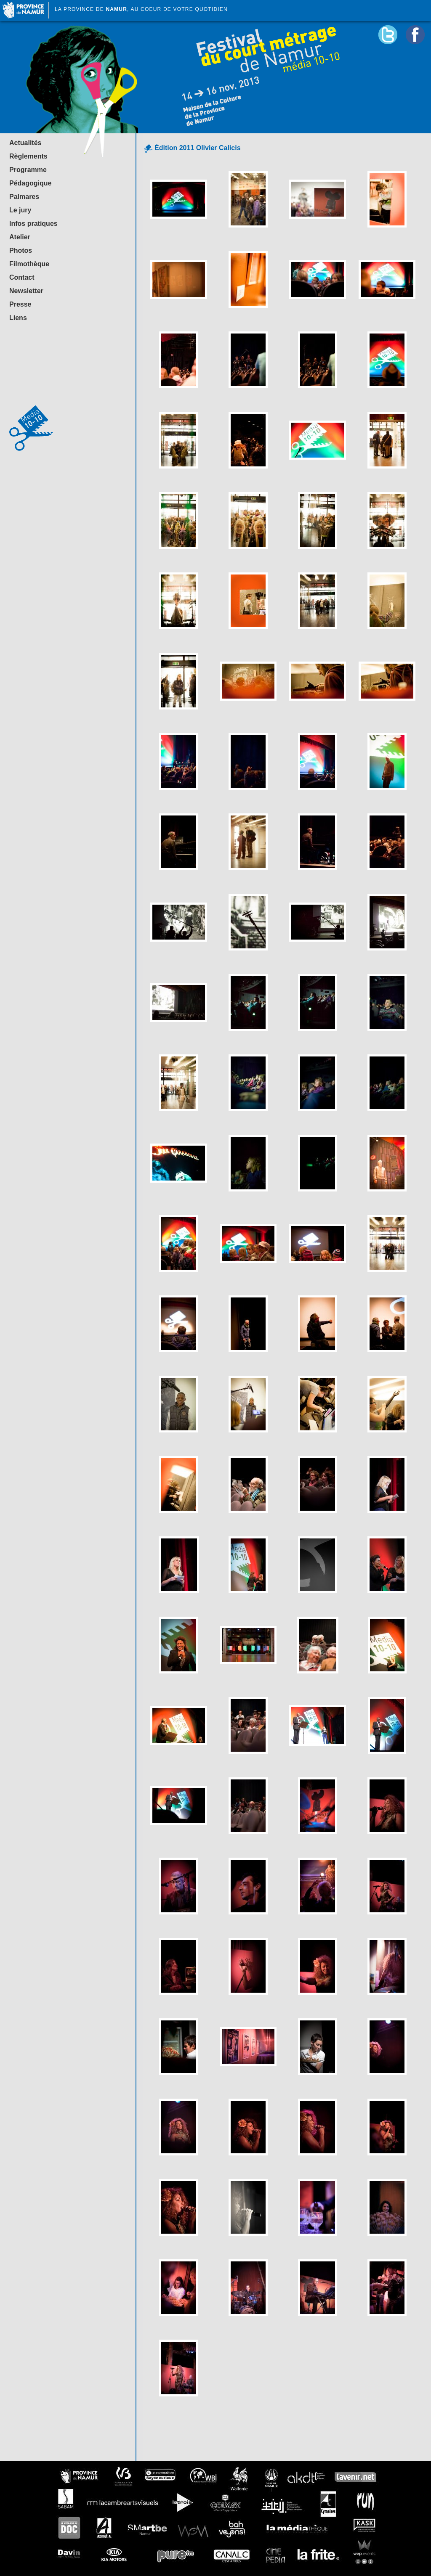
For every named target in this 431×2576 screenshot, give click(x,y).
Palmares (24, 196)
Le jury (20, 210)
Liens (18, 317)
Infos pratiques (33, 223)
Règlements (28, 156)
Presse (20, 304)
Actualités (25, 142)
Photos (20, 250)
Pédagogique (30, 183)
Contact (22, 277)
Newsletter (26, 290)
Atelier (19, 237)
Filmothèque (29, 263)
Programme (28, 169)
